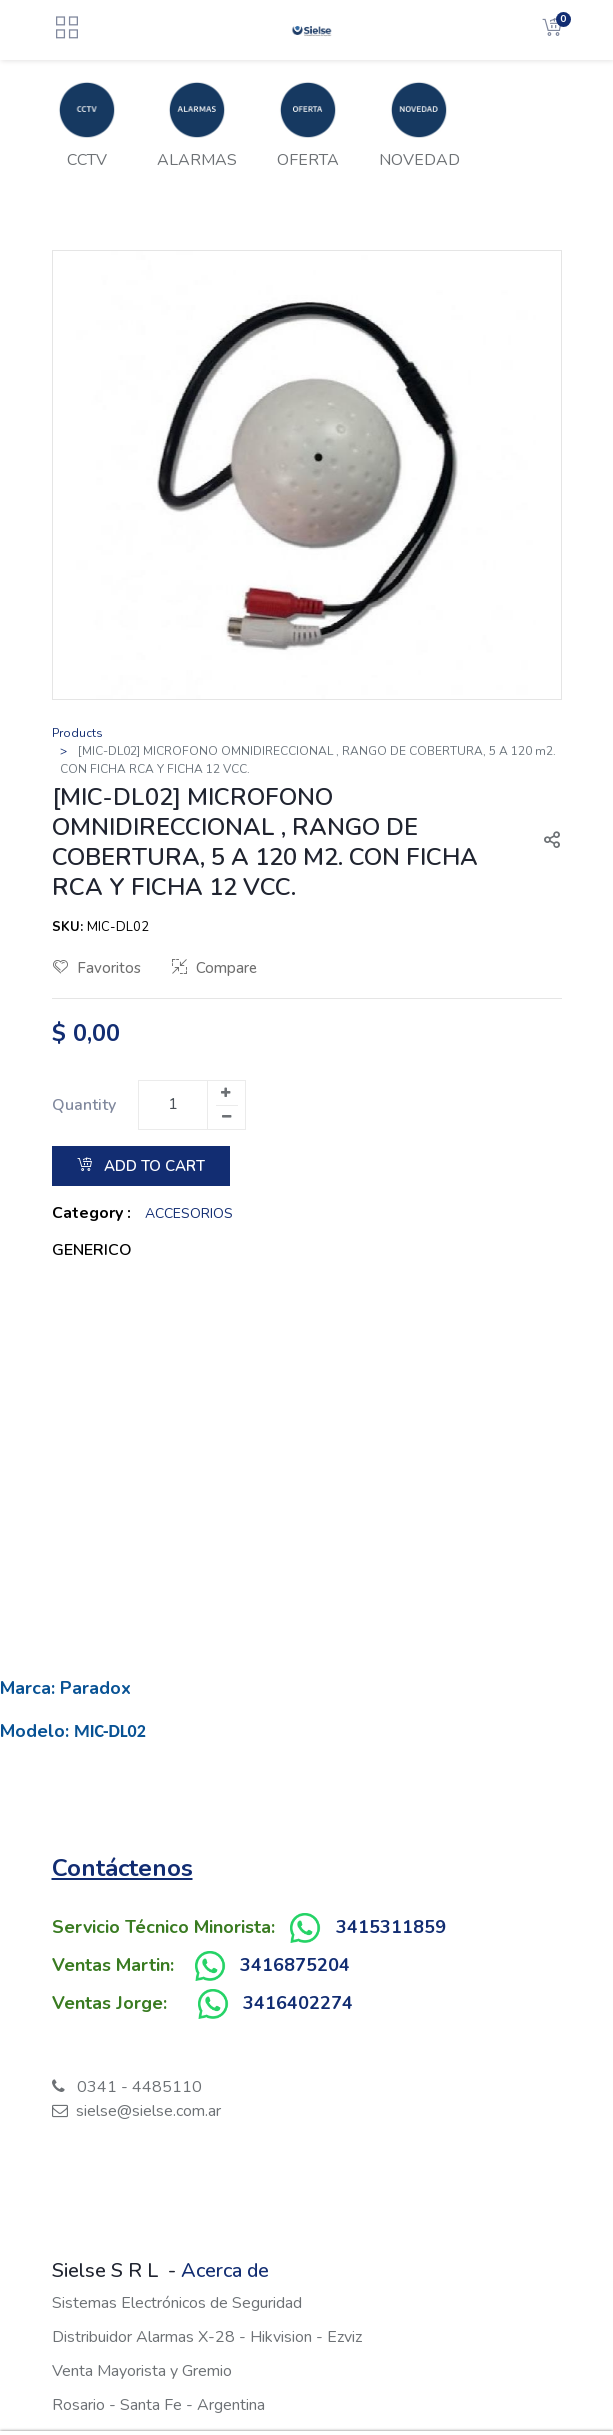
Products (77, 733)
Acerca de (225, 2270)
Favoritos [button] (97, 968)
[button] (544, 842)
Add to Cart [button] (141, 1166)
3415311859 (391, 1927)
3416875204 (295, 1965)
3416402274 (298, 2003)
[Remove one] (227, 1117)
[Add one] (226, 1093)
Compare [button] (214, 968)
